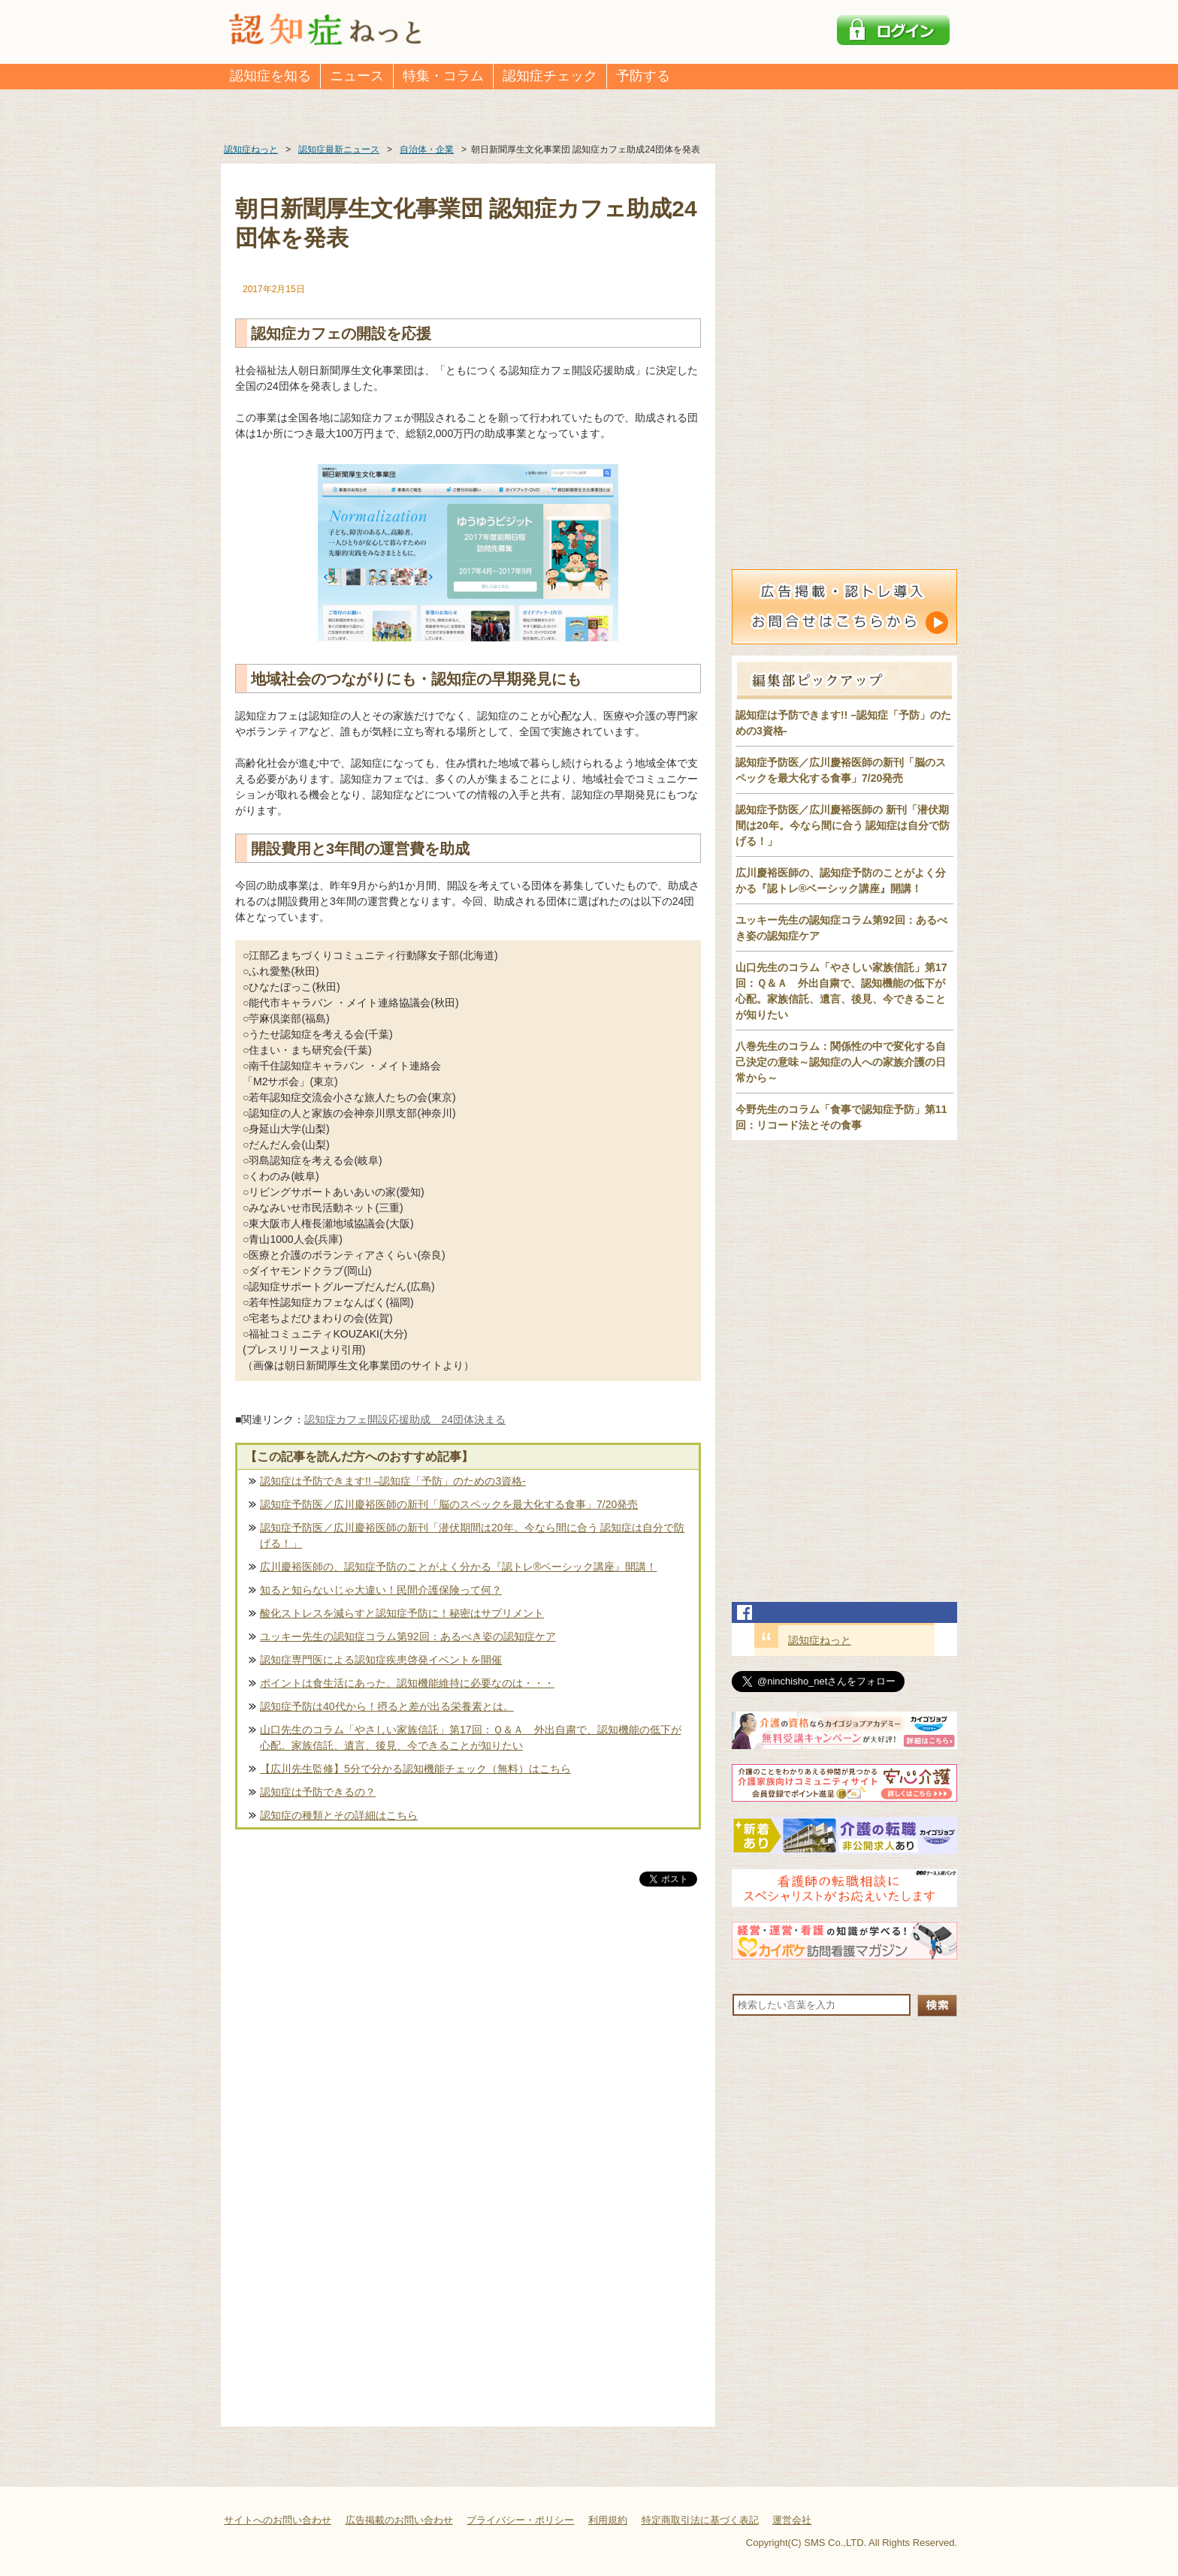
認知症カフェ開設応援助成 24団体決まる (405, 1419)
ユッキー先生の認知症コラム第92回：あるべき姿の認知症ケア (408, 1636)
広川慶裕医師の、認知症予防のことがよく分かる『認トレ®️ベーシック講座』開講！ (458, 1567)
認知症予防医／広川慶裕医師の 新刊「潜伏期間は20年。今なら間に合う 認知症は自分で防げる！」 (842, 825)
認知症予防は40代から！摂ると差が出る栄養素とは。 (387, 1706)
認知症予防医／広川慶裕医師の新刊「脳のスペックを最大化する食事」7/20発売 (449, 1504)
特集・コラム (443, 75)
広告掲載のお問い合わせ (399, 2520)
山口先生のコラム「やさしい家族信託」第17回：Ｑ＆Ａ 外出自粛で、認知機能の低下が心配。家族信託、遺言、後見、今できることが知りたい (470, 1737)
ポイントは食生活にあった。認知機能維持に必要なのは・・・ (407, 1683)
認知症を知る (270, 75)
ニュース (357, 75)
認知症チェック (550, 75)
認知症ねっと (819, 1640)
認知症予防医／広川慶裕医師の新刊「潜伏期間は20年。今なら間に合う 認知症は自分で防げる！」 (472, 1535)
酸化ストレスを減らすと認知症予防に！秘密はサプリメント (402, 1613)
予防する (643, 75)
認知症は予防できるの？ (318, 1792)
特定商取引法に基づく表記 (700, 2520)
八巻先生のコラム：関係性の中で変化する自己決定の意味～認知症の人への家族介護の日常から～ (840, 1062)
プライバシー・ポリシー (520, 2520)
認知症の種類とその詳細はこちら (339, 1815)
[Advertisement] (468, 2046)
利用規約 (607, 2520)
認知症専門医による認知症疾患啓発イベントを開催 (381, 1660)
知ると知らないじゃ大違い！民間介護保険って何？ (381, 1590)
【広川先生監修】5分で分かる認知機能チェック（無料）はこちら (415, 1769)
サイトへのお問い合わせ (277, 2520)
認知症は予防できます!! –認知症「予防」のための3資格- (393, 1481)
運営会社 (791, 2520)
